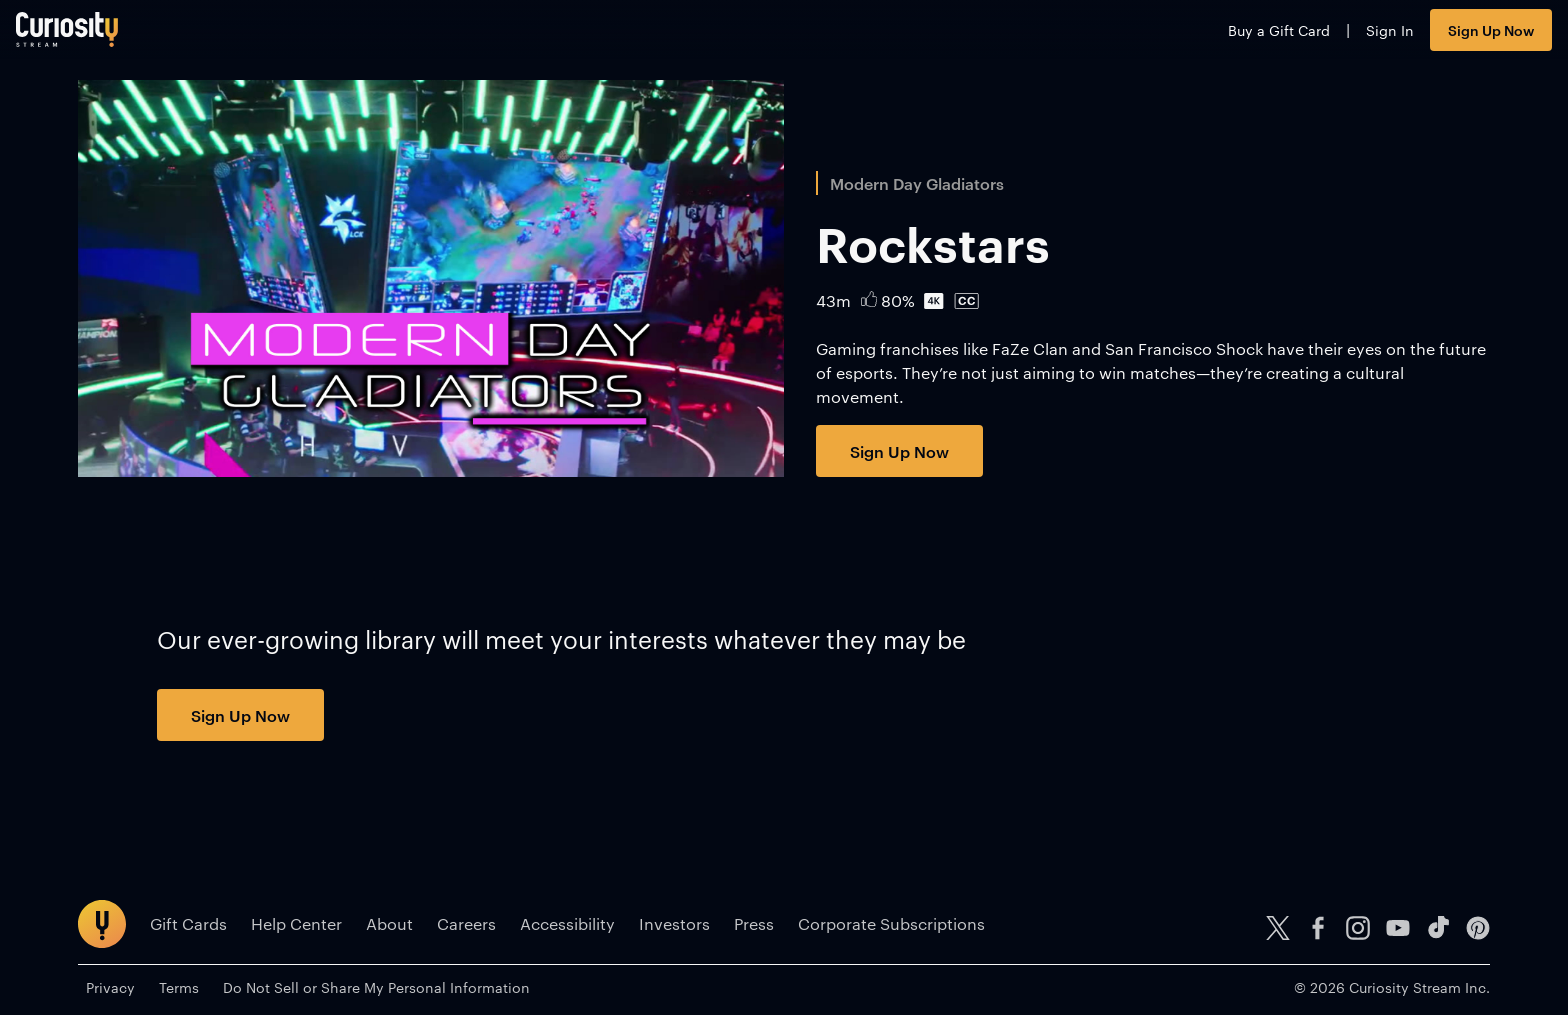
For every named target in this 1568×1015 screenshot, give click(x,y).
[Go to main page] (129, 37)
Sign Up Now (1429, 37)
